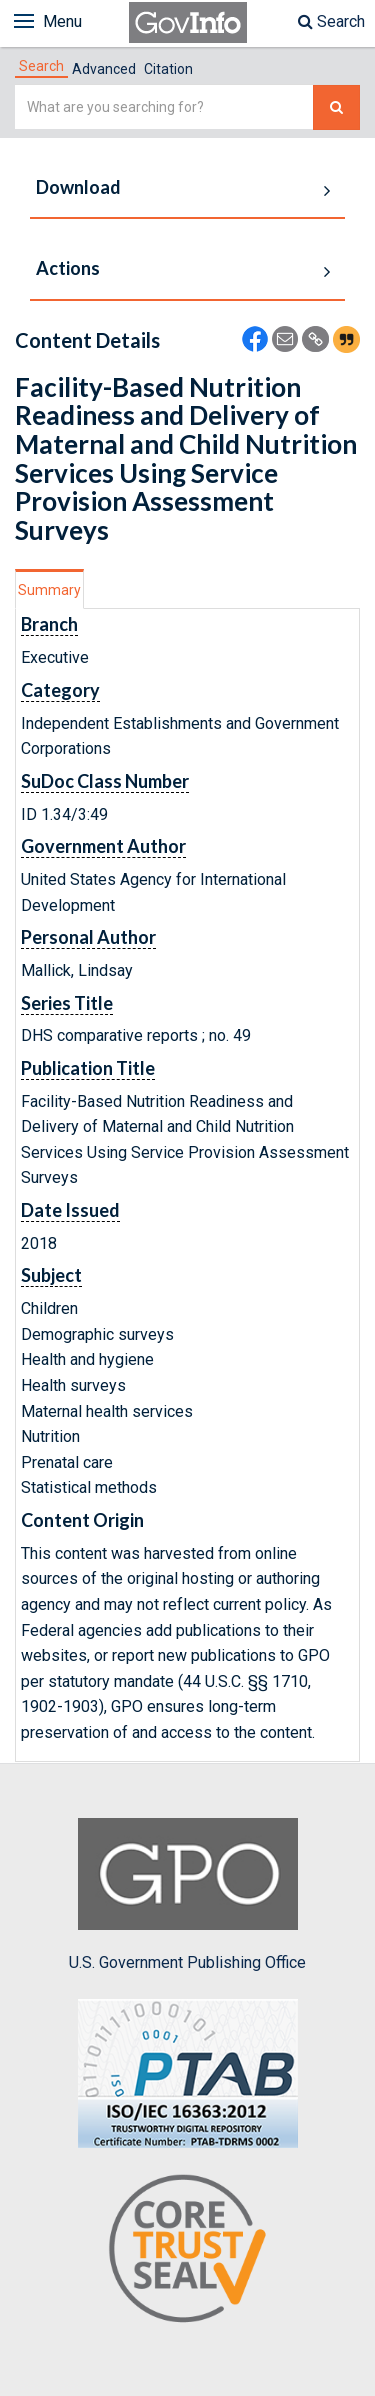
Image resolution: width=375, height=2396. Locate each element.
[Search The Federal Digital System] (336, 107)
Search (331, 21)
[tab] (41, 66)
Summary (49, 590)
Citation (168, 69)
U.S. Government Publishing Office (187, 1895)
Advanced (104, 69)
